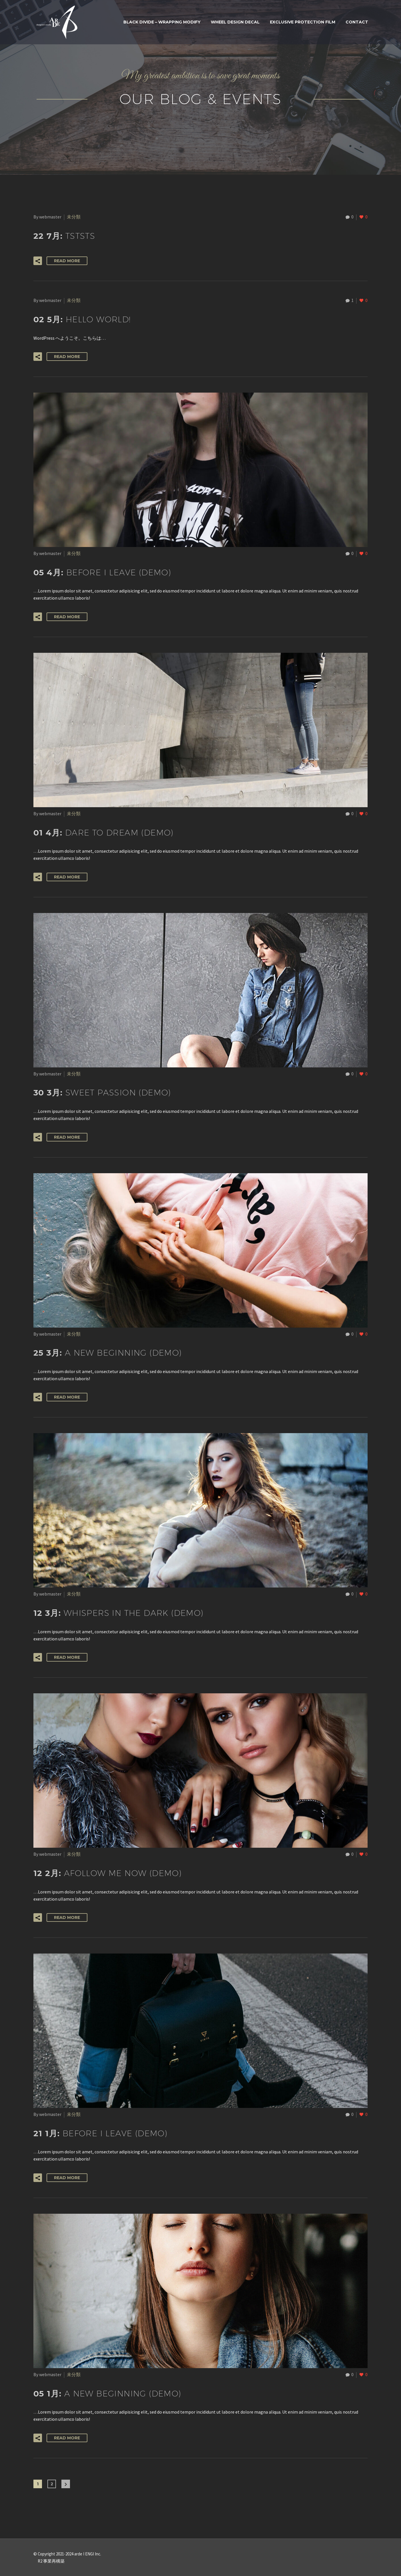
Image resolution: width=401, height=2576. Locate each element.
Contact (357, 22)
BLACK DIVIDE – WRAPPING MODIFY (162, 22)
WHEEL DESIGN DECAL (235, 22)
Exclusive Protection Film (302, 22)
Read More (67, 260)
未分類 (74, 217)
